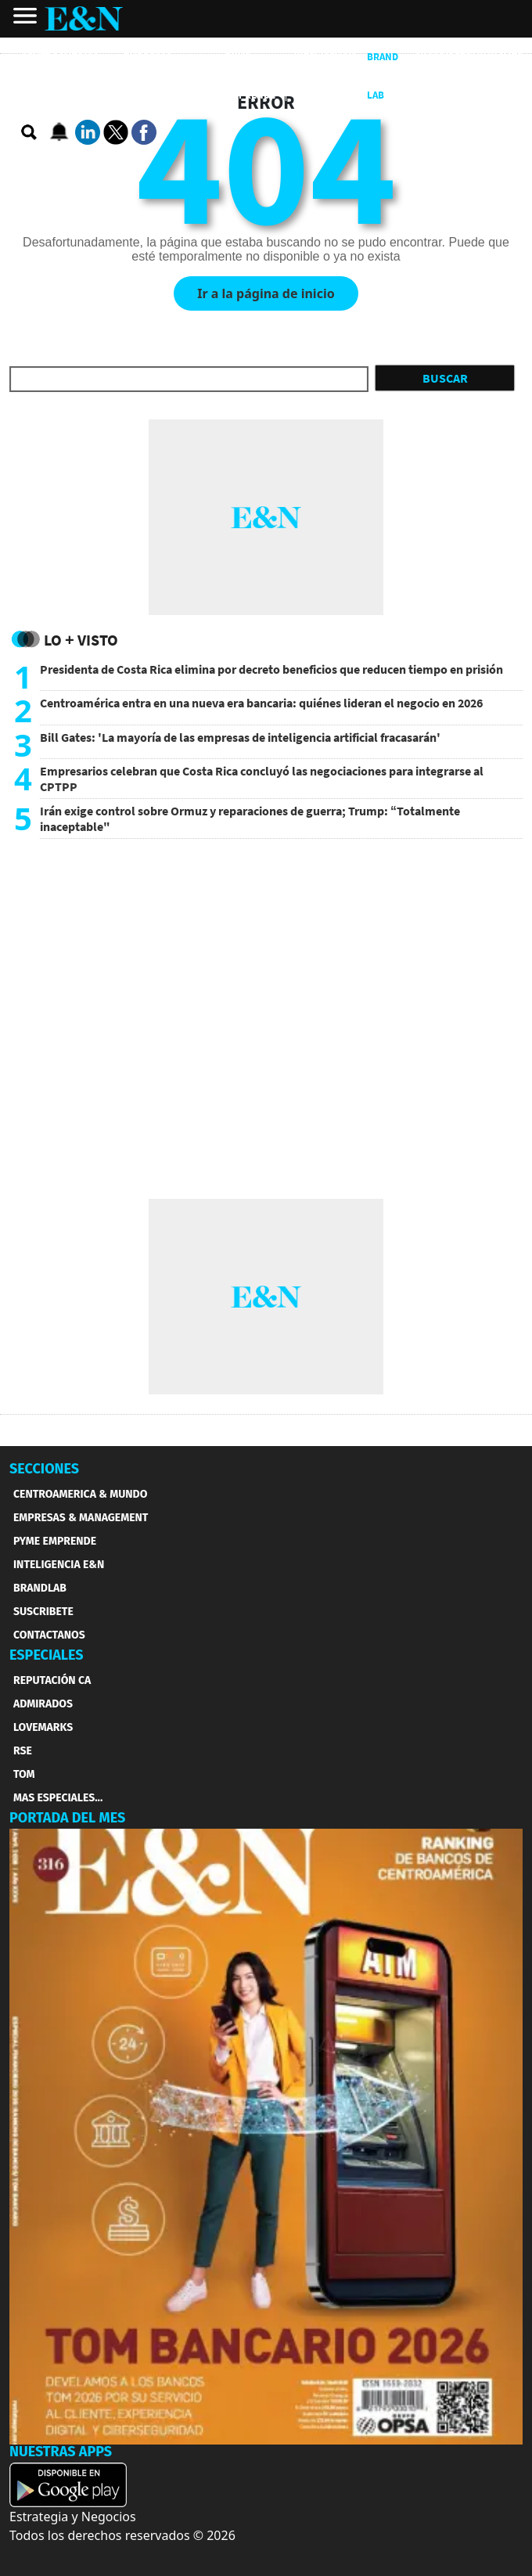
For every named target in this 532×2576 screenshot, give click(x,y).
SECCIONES (44, 1468)
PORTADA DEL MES (67, 1817)
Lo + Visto (81, 639)
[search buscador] (29, 133)
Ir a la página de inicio (265, 293)
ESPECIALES (46, 1655)
